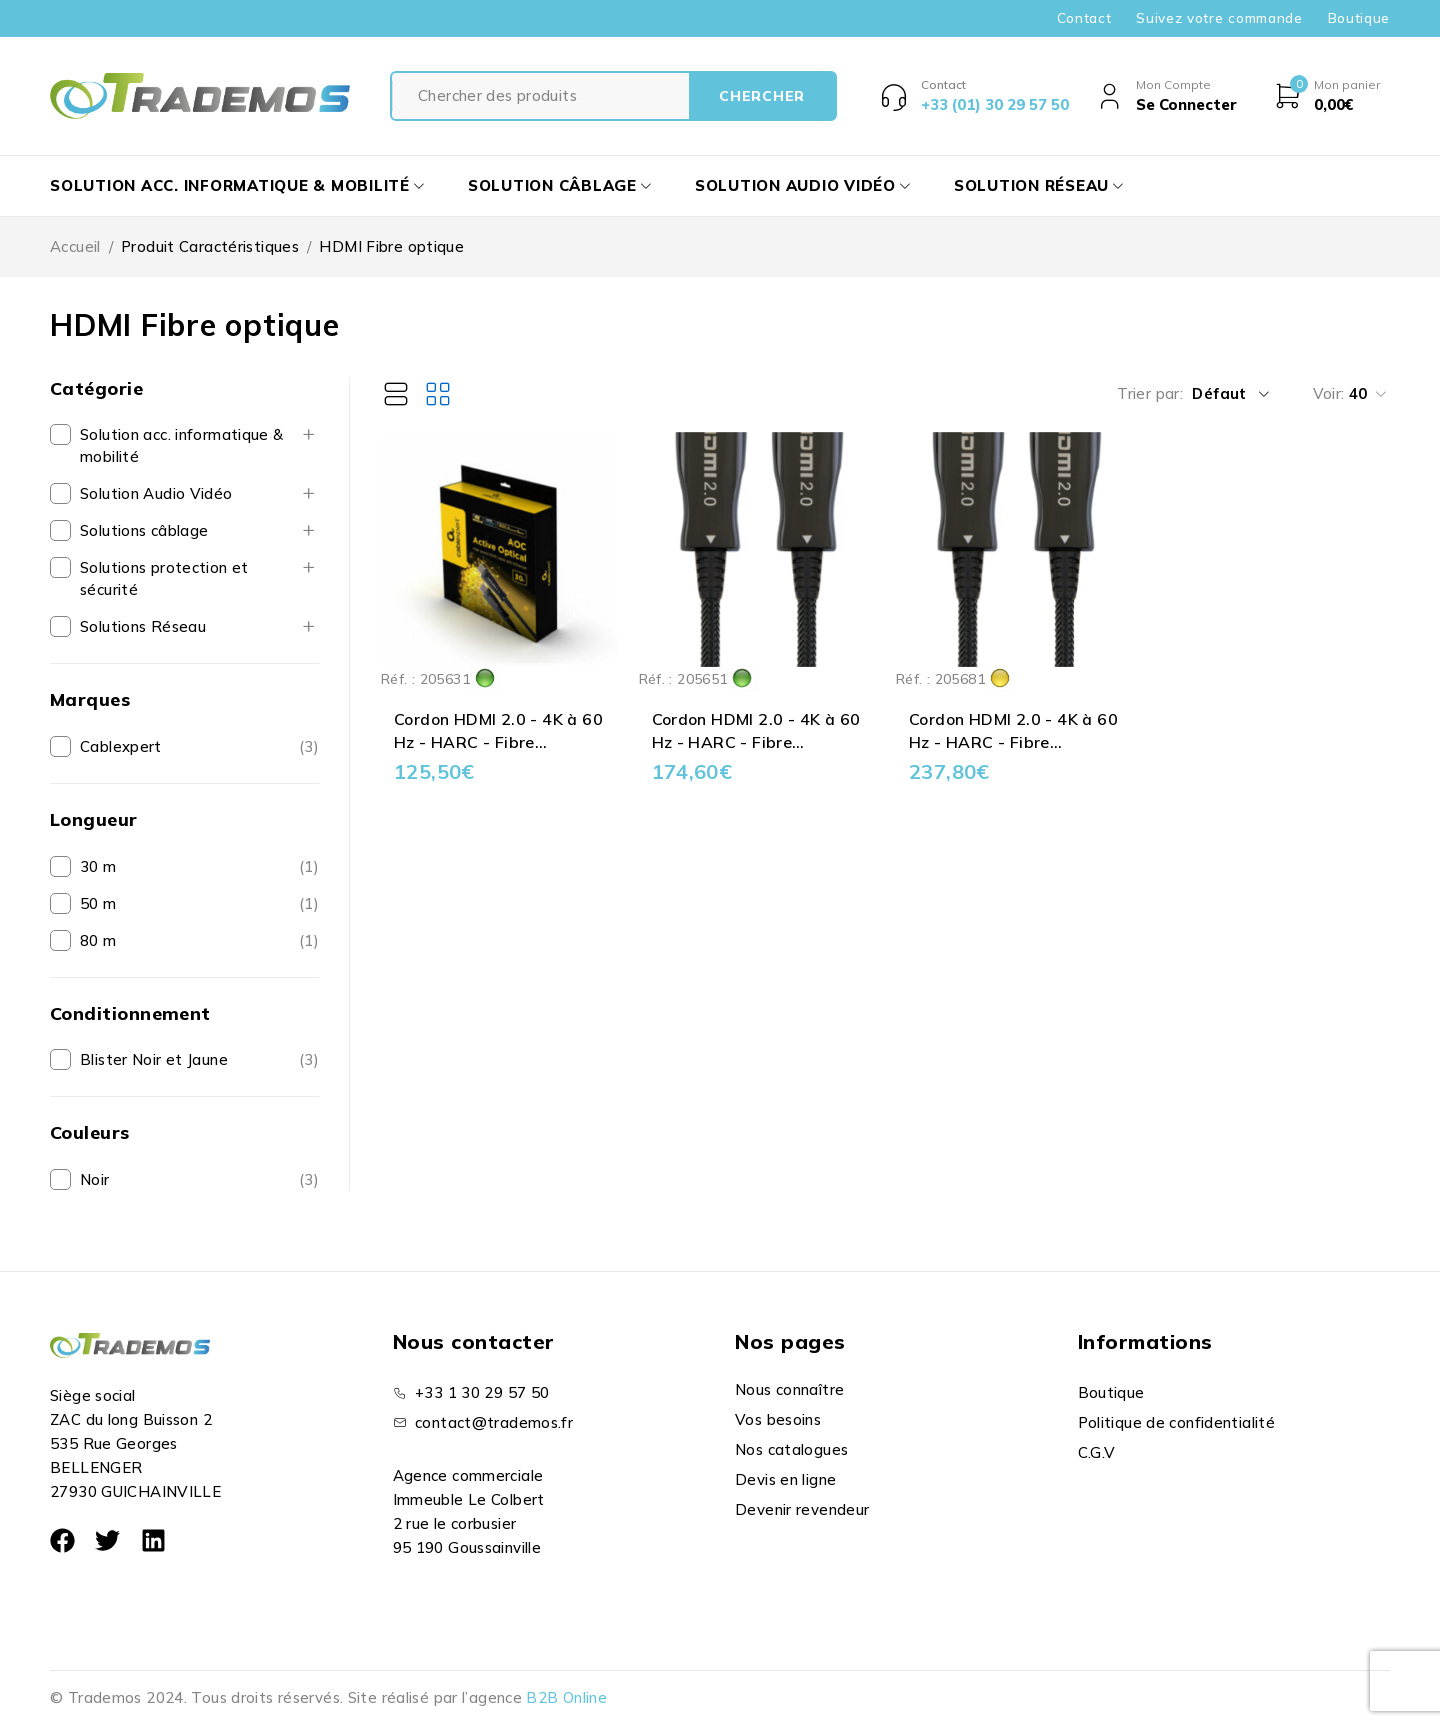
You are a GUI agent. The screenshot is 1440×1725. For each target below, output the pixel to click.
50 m (98, 903)
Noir (95, 1179)
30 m (98, 866)
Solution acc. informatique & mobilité (182, 445)
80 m (98, 940)
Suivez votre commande (1219, 18)
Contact (1084, 18)
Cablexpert (121, 746)
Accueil (75, 246)
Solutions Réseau (143, 626)
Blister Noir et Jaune (154, 1059)
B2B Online (566, 1697)
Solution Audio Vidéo (156, 493)
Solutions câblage (144, 530)
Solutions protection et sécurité (164, 578)
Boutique (1359, 18)
